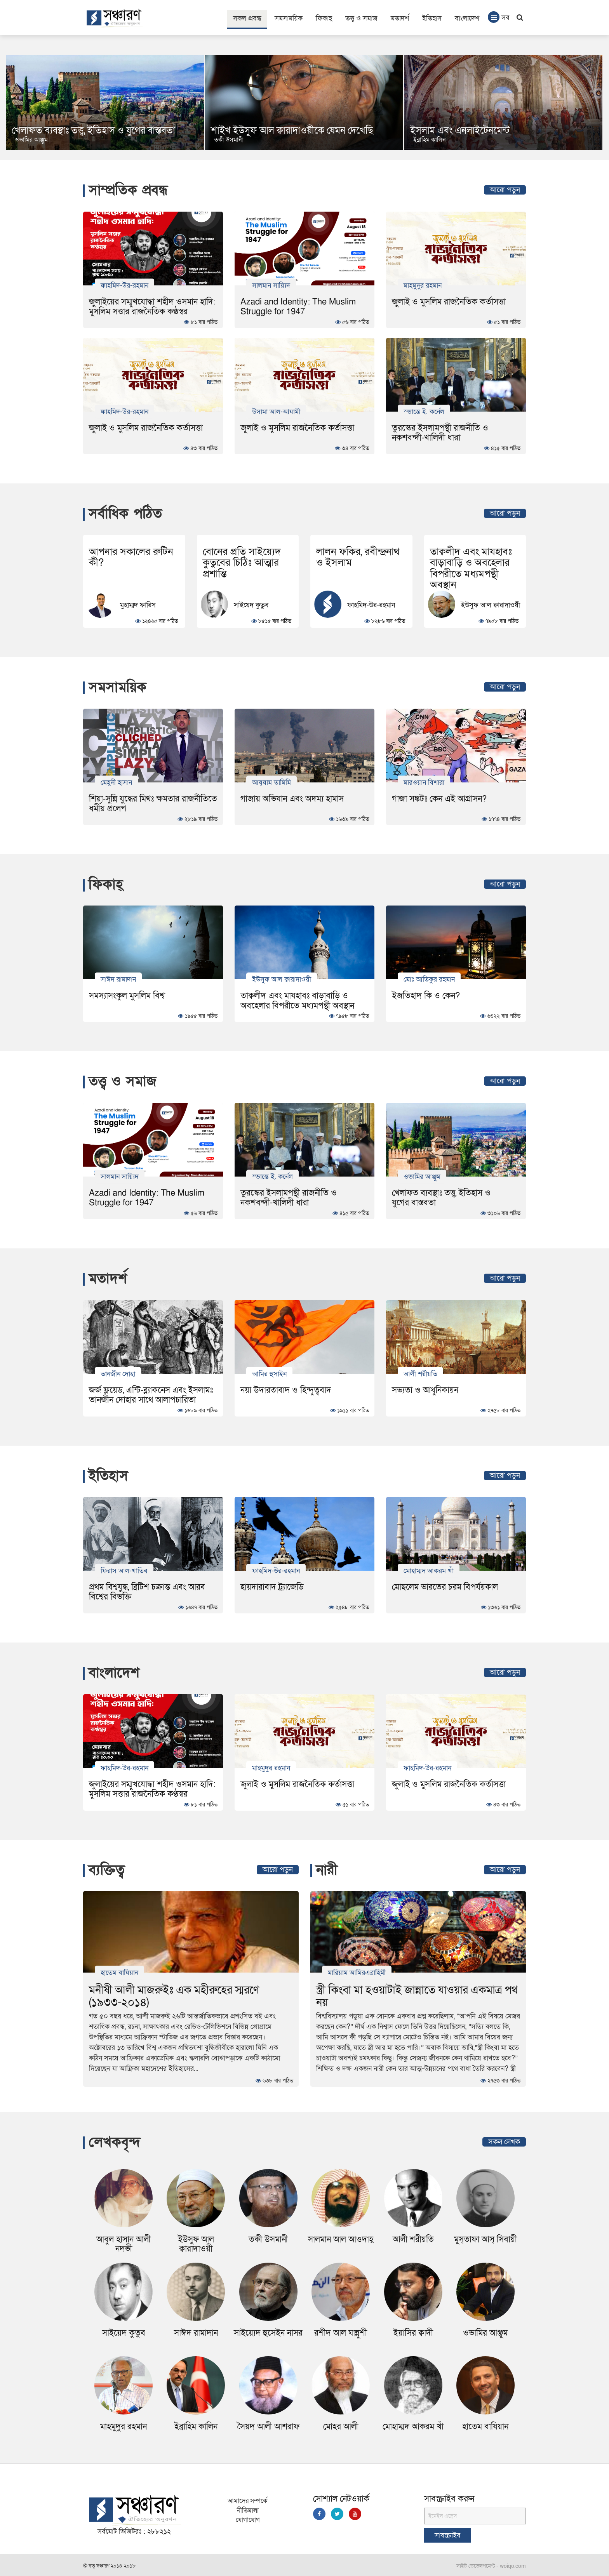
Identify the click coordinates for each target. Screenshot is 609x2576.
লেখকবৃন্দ (115, 2142)
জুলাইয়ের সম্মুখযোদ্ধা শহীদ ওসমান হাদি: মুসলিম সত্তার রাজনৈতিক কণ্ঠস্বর (152, 306)
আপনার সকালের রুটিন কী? (131, 557)
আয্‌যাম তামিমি (271, 782)
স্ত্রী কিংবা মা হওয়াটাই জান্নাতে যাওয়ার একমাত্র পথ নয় (417, 1996)
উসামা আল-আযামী (276, 411)
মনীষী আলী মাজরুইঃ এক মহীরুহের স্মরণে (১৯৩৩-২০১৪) (174, 1996)
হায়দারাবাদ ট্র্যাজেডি (272, 1587)
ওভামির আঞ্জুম (230, 140)
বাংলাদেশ (467, 18)
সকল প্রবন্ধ (247, 18)
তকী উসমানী (427, 140)
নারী (327, 1870)
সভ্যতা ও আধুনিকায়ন (425, 1390)
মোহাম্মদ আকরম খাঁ (429, 1570)
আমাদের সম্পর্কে (248, 2500)
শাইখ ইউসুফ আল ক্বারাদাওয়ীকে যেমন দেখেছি (491, 130)
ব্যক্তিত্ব (107, 1870)
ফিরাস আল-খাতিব (124, 1570)
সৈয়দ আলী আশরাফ (268, 2426)
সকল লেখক (504, 2142)
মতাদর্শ (400, 18)
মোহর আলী (340, 2426)
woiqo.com (513, 2566)
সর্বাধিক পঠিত (125, 513)
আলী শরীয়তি (420, 1373)
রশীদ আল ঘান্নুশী (340, 2333)
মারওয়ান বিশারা (424, 782)
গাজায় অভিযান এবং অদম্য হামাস (292, 799)
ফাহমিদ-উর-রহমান (124, 285)
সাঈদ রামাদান (118, 979)
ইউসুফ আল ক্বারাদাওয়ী (490, 605)
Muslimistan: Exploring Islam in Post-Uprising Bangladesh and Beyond (92, 126)
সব (499, 17)
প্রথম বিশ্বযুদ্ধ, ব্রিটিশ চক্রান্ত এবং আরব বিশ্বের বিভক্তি (147, 1592)
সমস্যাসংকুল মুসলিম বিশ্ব (127, 995)
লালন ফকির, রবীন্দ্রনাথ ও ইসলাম (357, 557)
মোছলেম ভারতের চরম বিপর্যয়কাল (445, 1587)
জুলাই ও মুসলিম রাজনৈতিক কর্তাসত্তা (449, 302)
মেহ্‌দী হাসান (116, 782)
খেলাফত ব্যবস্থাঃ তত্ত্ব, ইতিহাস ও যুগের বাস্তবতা (292, 130)
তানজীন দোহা (118, 1373)
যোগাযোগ (248, 2519)
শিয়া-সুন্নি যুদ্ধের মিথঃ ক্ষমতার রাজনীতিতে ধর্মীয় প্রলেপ (153, 803)
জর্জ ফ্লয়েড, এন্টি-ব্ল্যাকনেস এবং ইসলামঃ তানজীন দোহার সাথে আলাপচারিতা (151, 1395)
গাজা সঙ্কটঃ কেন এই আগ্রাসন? (439, 799)
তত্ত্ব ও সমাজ (361, 18)
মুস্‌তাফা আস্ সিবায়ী (485, 2239)
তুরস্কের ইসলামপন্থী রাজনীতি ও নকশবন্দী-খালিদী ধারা (440, 432)
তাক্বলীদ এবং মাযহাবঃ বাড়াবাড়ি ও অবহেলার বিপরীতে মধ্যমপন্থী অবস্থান (471, 568)
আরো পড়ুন (505, 190)
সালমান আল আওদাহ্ (340, 2239)
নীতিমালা (248, 2510)
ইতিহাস (432, 18)
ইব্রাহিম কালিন (196, 2426)
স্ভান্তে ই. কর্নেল (424, 411)
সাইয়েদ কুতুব (251, 605)
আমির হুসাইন (269, 1373)
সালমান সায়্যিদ (271, 285)
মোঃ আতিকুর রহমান (429, 979)
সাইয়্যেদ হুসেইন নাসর (268, 2333)
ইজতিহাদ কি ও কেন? (426, 995)
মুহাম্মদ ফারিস (138, 605)
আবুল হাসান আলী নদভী (123, 2244)
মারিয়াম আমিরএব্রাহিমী (357, 1972)
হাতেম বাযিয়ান (119, 1972)
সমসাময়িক (289, 18)
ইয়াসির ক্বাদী (413, 2333)
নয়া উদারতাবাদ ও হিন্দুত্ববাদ (285, 1390)
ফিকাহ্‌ (324, 18)
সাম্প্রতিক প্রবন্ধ (128, 190)
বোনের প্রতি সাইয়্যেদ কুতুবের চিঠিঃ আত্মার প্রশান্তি (242, 562)
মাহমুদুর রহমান (423, 285)
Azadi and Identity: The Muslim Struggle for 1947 (298, 306)
